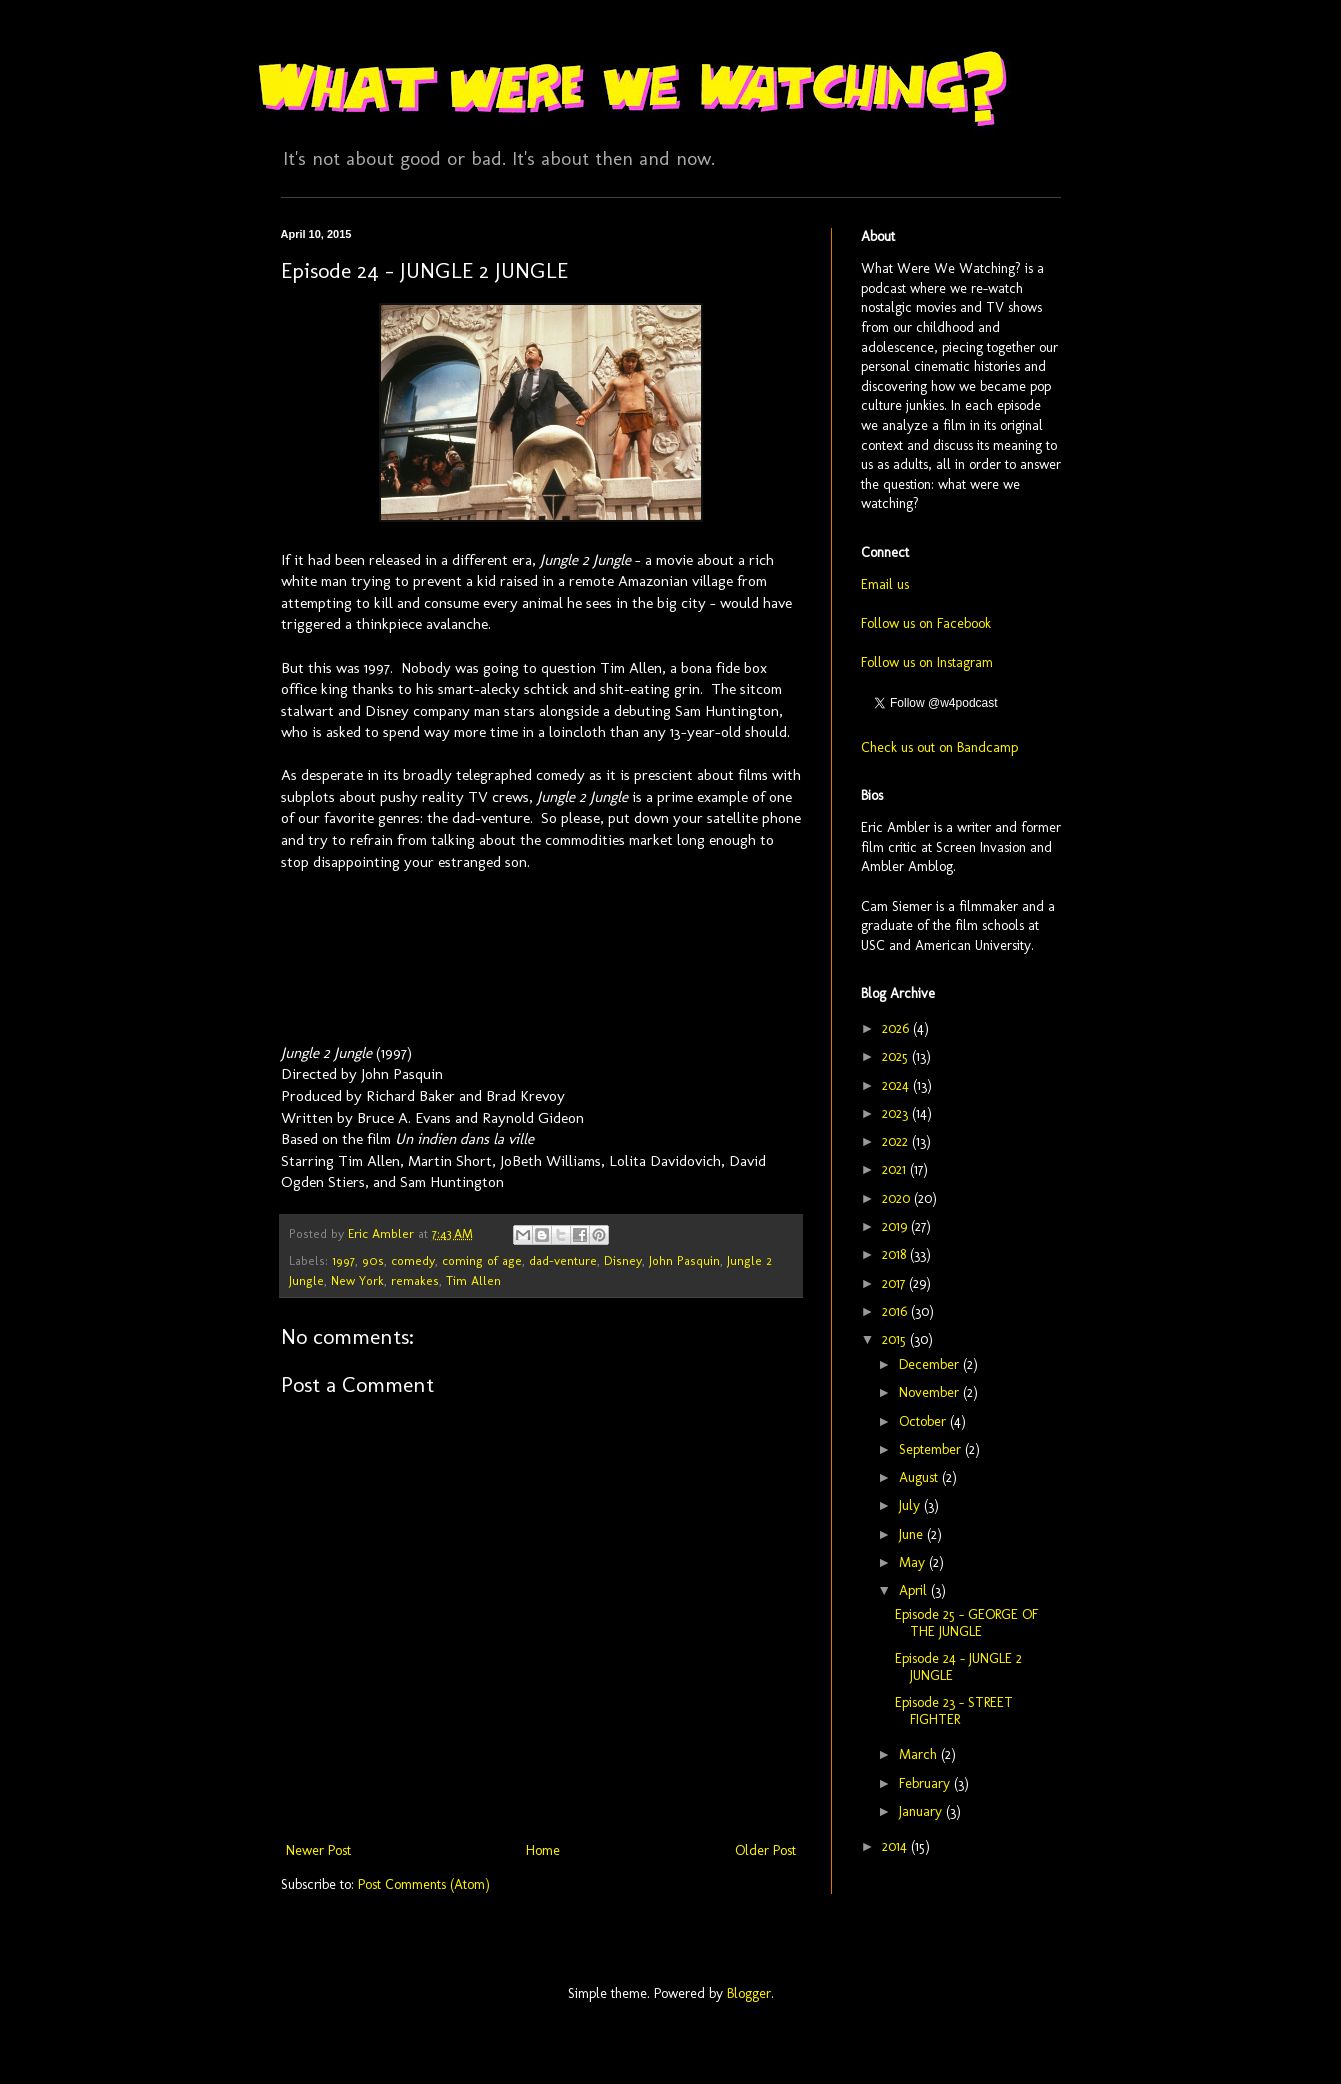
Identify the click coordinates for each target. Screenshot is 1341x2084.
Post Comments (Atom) (424, 1884)
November (931, 1392)
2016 (896, 1311)
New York (357, 1280)
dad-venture (563, 1260)
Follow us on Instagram (927, 662)
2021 (896, 1169)
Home (543, 1850)
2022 (897, 1141)
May (914, 1562)
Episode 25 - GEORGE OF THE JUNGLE (966, 1623)
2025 (897, 1056)
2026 (897, 1028)
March (920, 1754)
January (922, 1811)
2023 (897, 1113)
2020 (898, 1198)
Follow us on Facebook (926, 623)
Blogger (749, 1993)
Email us (885, 584)
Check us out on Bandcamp (939, 747)
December (931, 1364)
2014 (896, 1846)
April (915, 1590)
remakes (415, 1280)
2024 (897, 1085)
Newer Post (318, 1850)
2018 (896, 1254)
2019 (896, 1226)
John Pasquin (684, 1260)
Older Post (765, 1850)
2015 (896, 1339)
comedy (413, 1260)
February (926, 1783)
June (913, 1534)
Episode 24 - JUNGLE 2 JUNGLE (958, 1667)
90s (373, 1260)
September (932, 1449)
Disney (623, 1260)
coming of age (482, 1260)
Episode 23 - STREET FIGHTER (954, 1711)
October (924, 1421)
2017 (895, 1283)
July (911, 1505)
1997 (343, 1260)
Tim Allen (473, 1280)
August (920, 1477)
